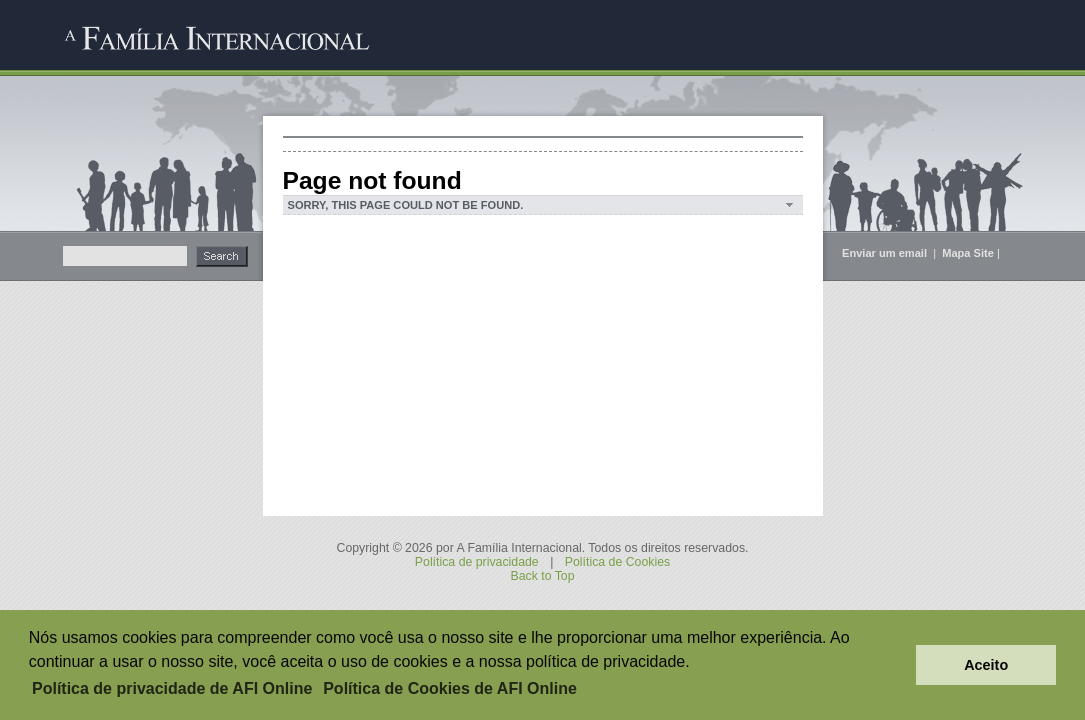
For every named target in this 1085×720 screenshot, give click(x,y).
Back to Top (542, 576)
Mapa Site (968, 253)
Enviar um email (886, 253)
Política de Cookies (617, 562)
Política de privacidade (477, 562)
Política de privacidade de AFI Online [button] (172, 688)
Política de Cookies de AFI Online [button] (450, 688)
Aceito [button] (986, 665)
